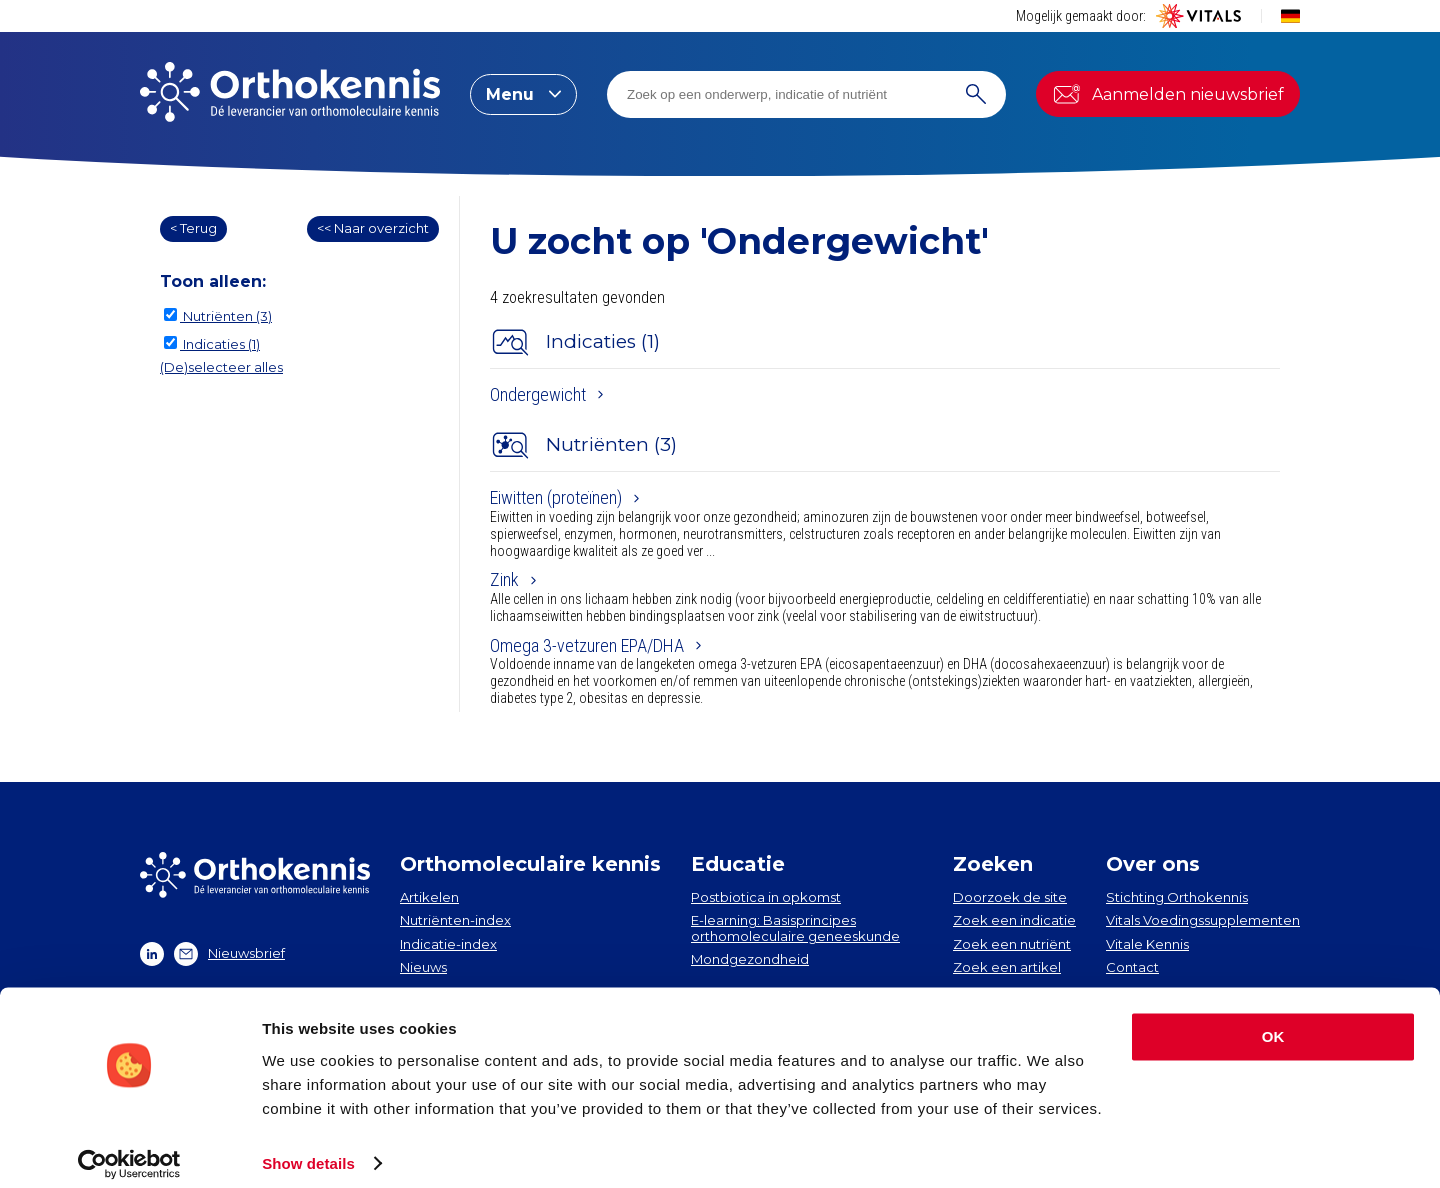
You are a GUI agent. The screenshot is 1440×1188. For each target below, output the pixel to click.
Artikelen (429, 897)
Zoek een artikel (1007, 967)
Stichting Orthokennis (1177, 897)
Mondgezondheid (750, 959)
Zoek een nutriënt (1012, 944)
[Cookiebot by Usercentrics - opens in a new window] (129, 1149)
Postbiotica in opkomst (766, 897)
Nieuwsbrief (229, 954)
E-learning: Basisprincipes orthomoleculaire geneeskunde (795, 928)
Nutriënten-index (455, 920)
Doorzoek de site (1010, 897)
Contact (1132, 967)
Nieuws (423, 967)
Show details (308, 1148)
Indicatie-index (448, 944)
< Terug (193, 228)
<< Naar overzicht (373, 228)
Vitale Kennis (1147, 944)
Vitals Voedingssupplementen (1203, 920)
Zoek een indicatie (1014, 920)
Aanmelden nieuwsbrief (1168, 94)
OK (1273, 1022)
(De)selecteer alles (221, 367)
